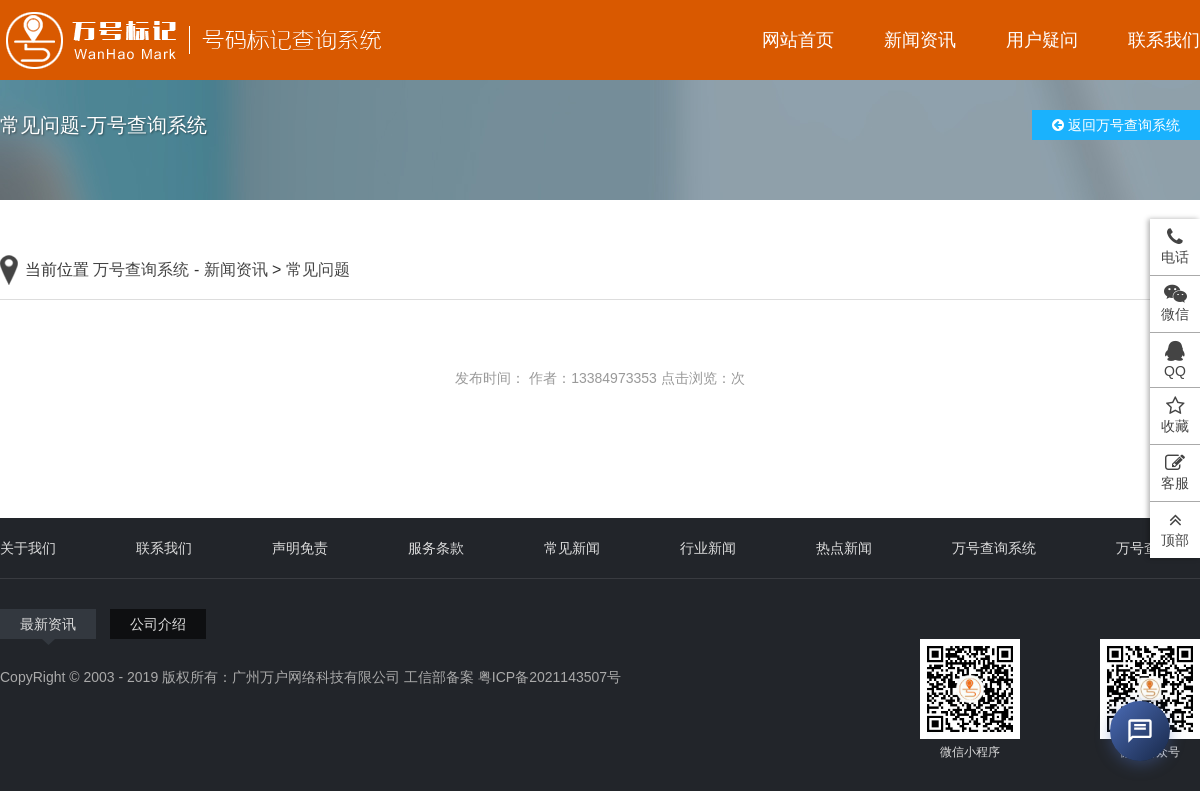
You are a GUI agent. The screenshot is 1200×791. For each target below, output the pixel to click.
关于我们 (28, 548)
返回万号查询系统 (1116, 125)
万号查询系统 (141, 269)
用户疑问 (1042, 40)
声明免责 (300, 548)
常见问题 (318, 269)
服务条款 (436, 548)
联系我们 (1164, 40)
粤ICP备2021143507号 (549, 677)
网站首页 (798, 40)
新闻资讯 (920, 40)
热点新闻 (844, 548)
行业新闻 (708, 548)
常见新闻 (572, 548)
